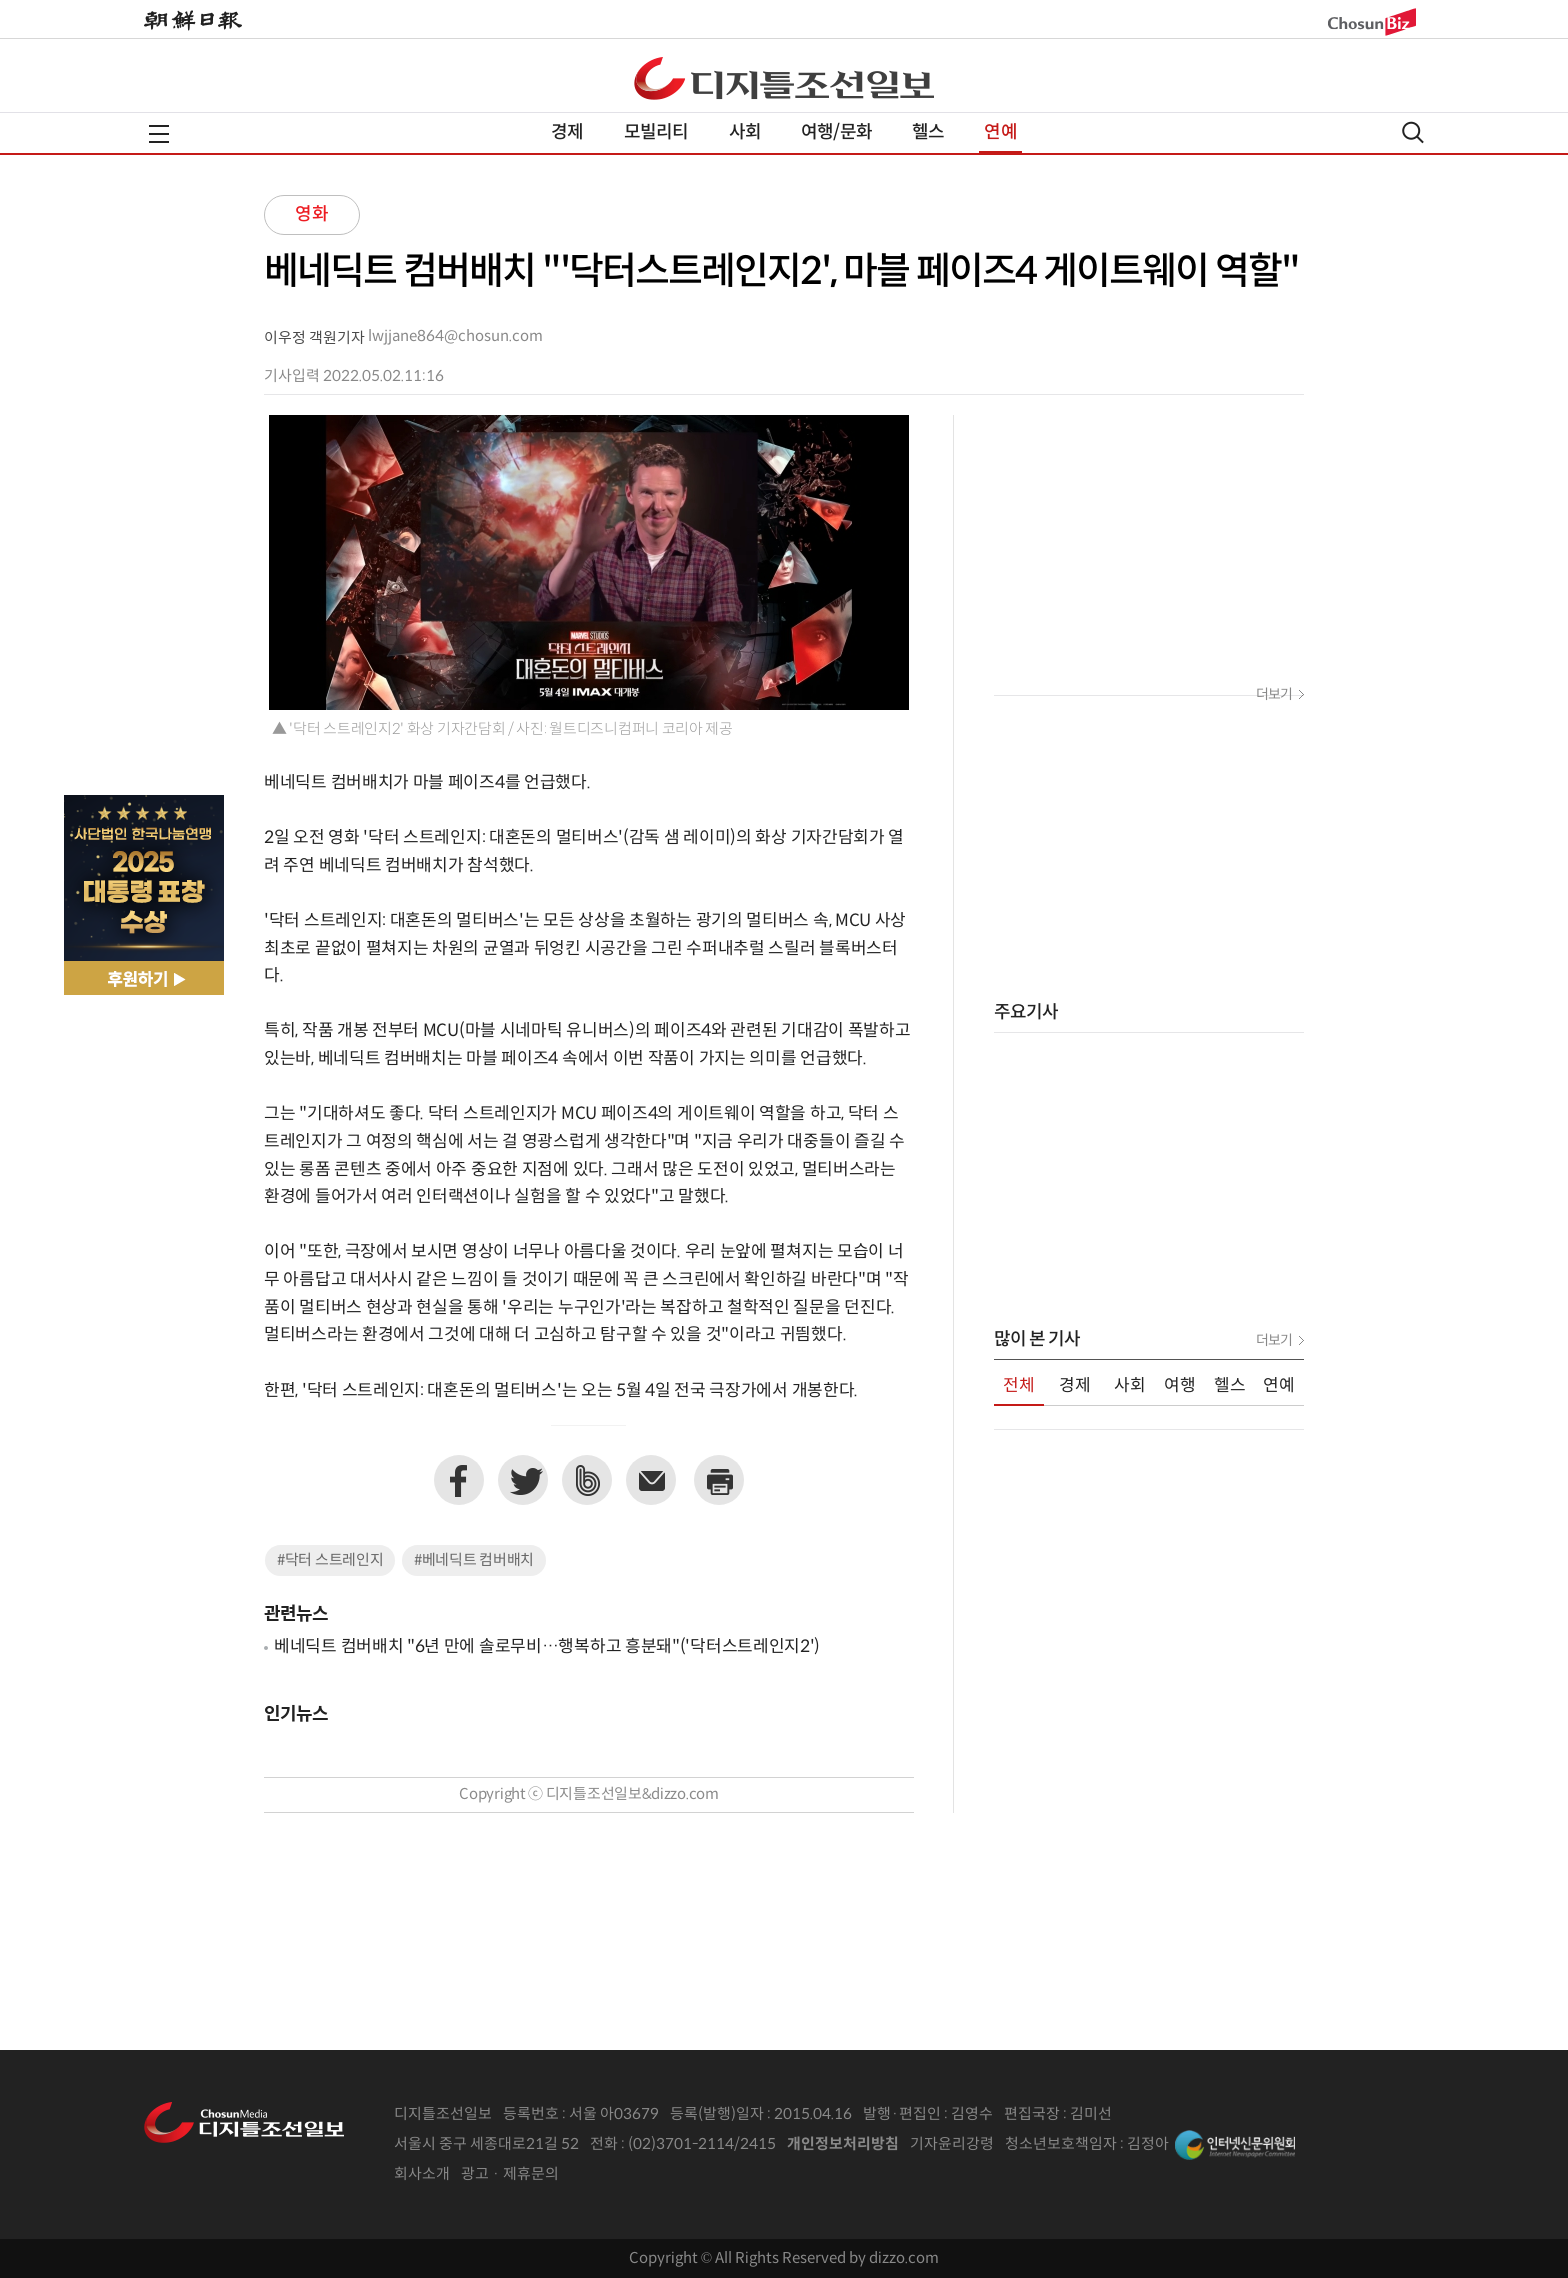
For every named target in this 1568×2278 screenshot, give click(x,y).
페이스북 (459, 1480)
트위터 (523, 1480)
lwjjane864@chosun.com (455, 336)
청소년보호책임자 (1061, 2144)
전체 (1019, 1386)
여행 (1180, 1386)
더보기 (1274, 695)
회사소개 (422, 2174)
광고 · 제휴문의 (510, 2174)
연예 (1000, 132)
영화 (312, 214)
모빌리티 (656, 132)
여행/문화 (836, 132)
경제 (567, 132)
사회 (745, 132)
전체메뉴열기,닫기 (159, 134)
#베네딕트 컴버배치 (474, 1560)
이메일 (651, 1480)
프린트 (719, 1480)
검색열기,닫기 (1413, 132)
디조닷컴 (784, 78)
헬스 (928, 132)
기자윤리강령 (952, 2144)
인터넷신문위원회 (1235, 2145)
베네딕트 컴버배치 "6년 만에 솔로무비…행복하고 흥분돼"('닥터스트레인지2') (547, 1647)
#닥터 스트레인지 (330, 1560)
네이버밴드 (587, 1480)
